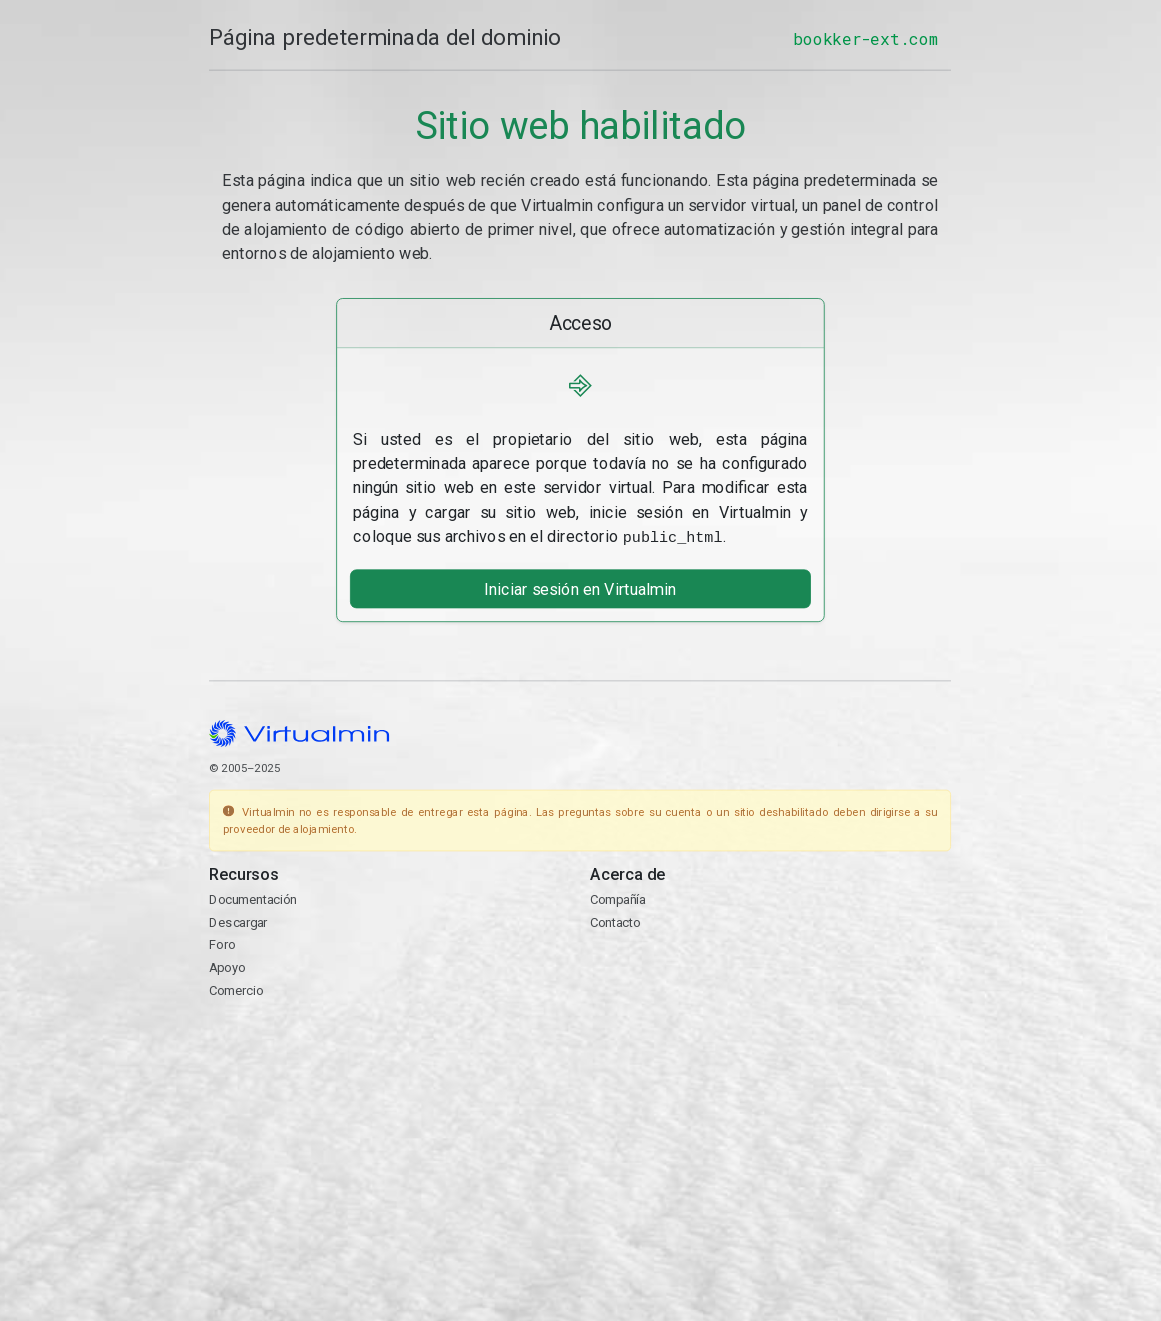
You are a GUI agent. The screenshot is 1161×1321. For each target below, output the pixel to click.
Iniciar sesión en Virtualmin (581, 586)
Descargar (238, 920)
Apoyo (227, 965)
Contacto (615, 920)
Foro (222, 942)
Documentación (252, 897)
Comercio (236, 988)
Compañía (618, 897)
